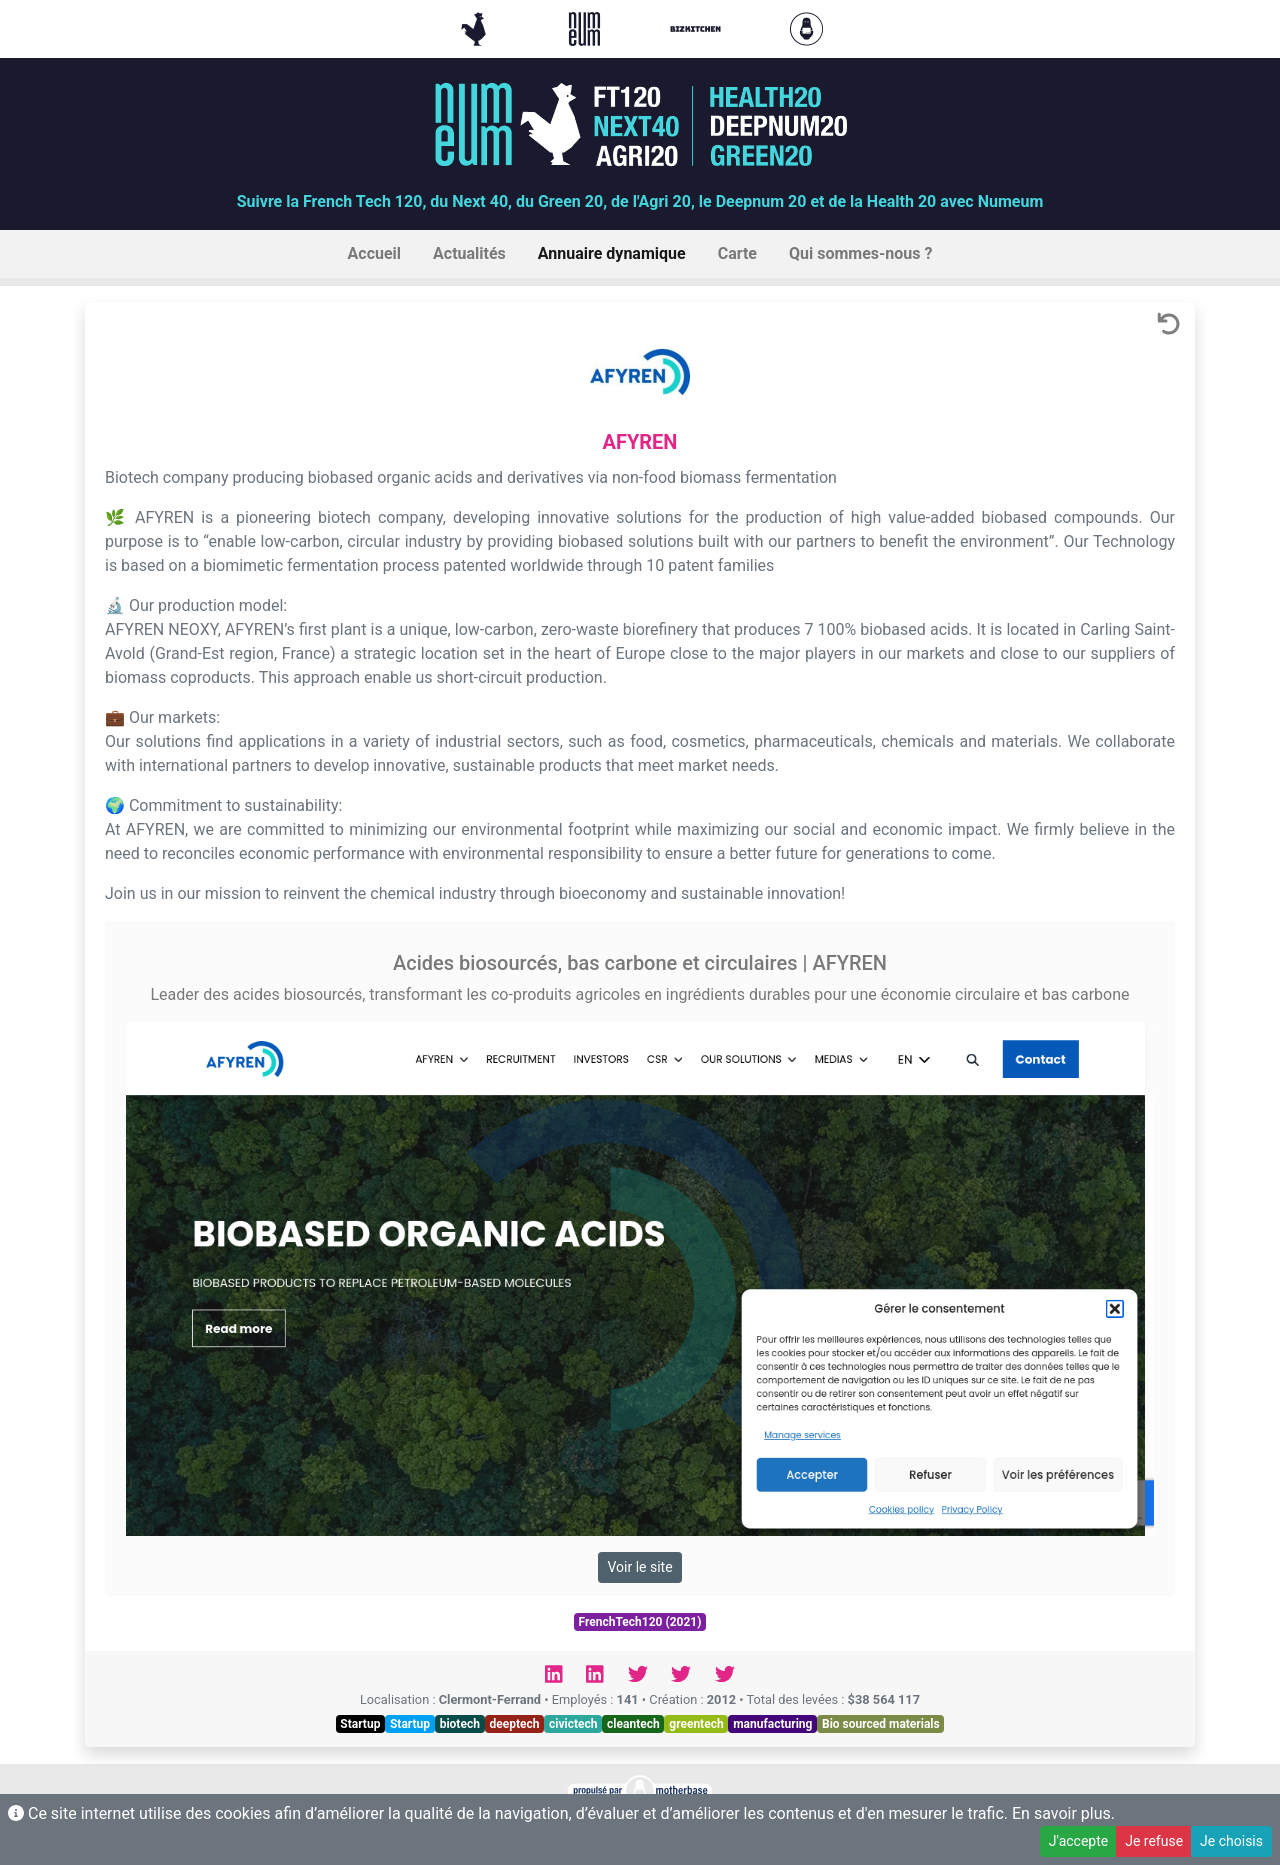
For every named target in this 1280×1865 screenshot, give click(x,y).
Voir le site (639, 1567)
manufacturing (772, 1724)
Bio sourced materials (881, 1724)
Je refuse (1154, 1841)
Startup (360, 1724)
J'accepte (1078, 1841)
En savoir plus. (1063, 1813)
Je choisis (1231, 1841)
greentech (696, 1724)
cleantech (633, 1724)
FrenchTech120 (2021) (640, 1622)
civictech (573, 1724)
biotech (460, 1724)
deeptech (514, 1724)
